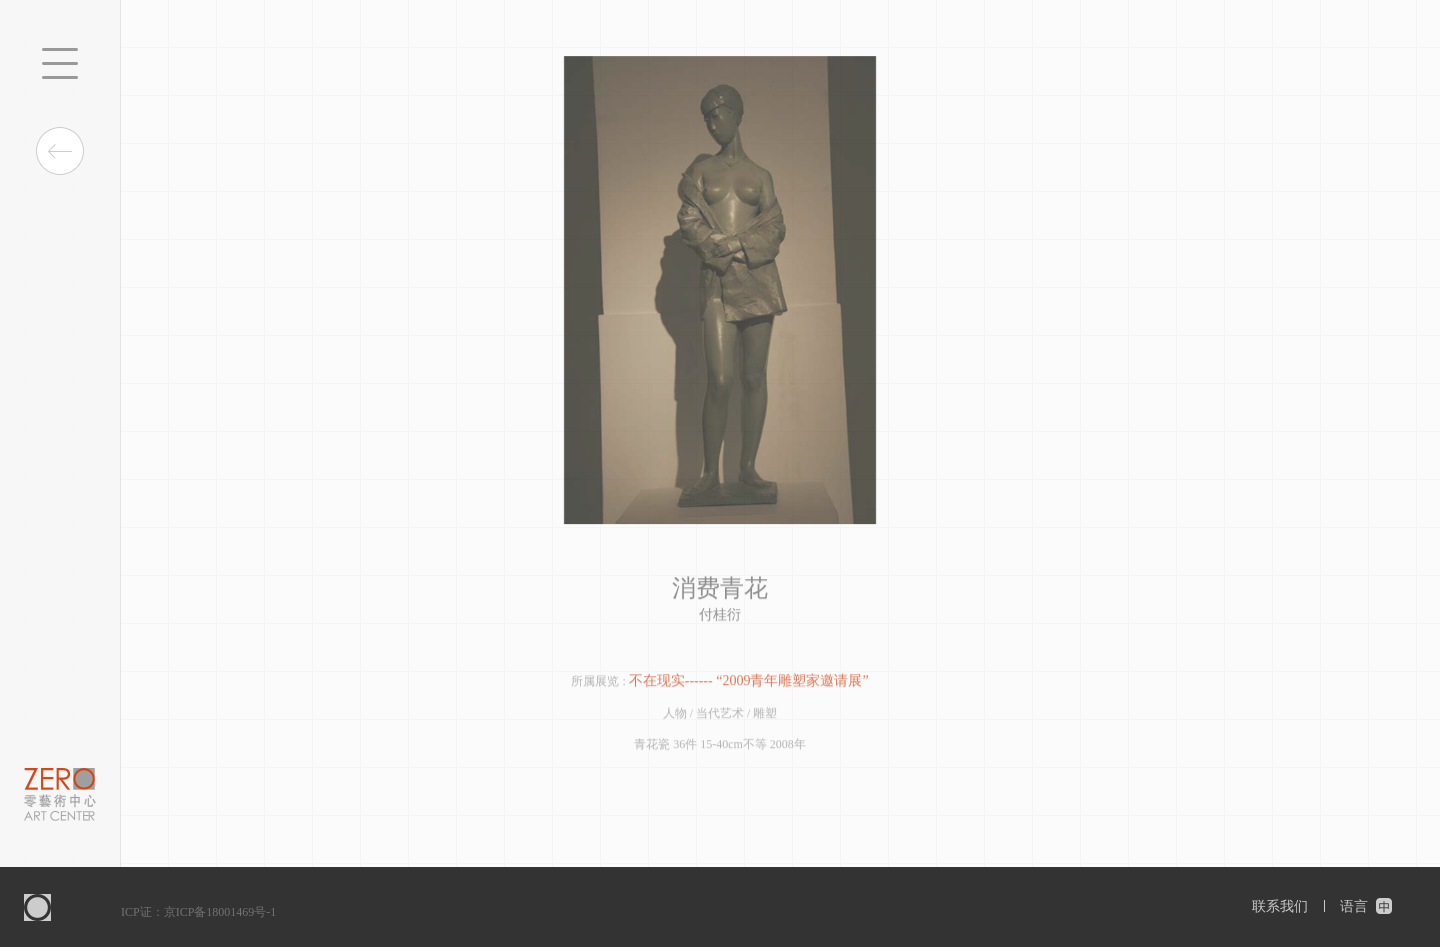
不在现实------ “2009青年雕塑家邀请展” (749, 681)
